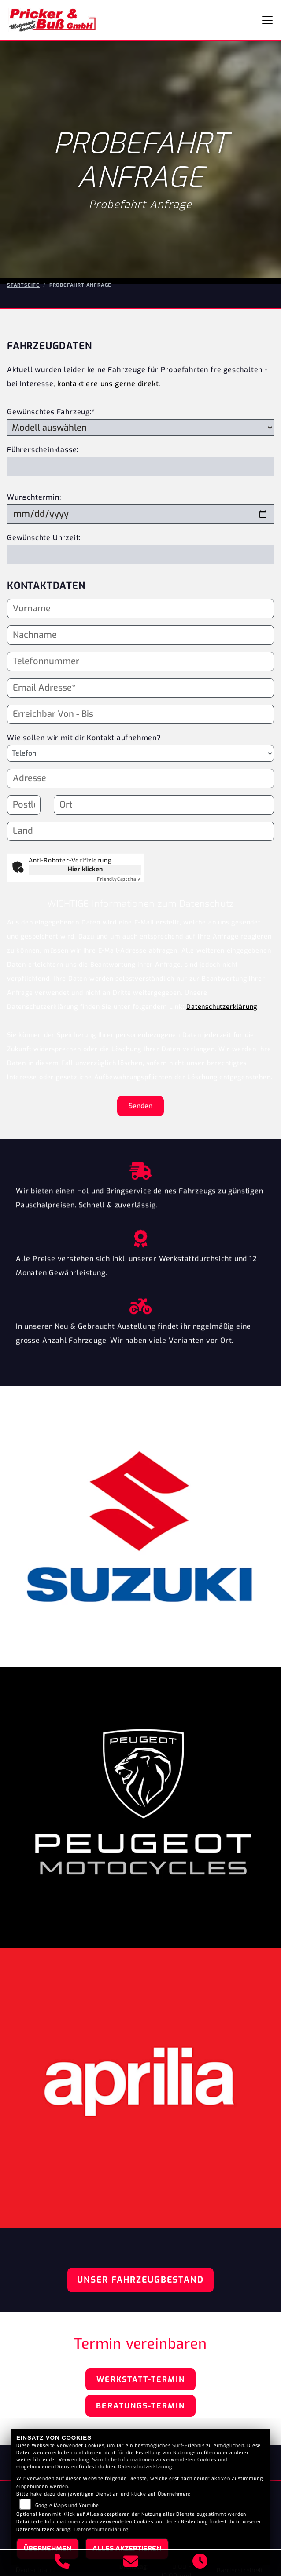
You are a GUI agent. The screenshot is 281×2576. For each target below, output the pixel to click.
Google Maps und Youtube (67, 2505)
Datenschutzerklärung (221, 1007)
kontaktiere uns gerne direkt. (108, 383)
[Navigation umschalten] (267, 20)
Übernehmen (47, 2548)
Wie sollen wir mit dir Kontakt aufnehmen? (84, 758)
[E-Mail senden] (131, 2563)
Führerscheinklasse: (42, 449)
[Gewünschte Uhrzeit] (140, 554)
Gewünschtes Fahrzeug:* (51, 412)
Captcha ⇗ (119, 879)
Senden (140, 1106)
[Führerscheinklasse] (140, 466)
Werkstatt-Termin (140, 2379)
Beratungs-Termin (140, 2406)
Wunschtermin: (34, 497)
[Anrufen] (62, 2563)
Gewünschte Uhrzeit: (44, 537)
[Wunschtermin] (140, 514)
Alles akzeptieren (126, 2548)
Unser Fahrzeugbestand (140, 2279)
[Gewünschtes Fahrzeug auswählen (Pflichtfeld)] (140, 427)
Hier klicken (85, 869)
